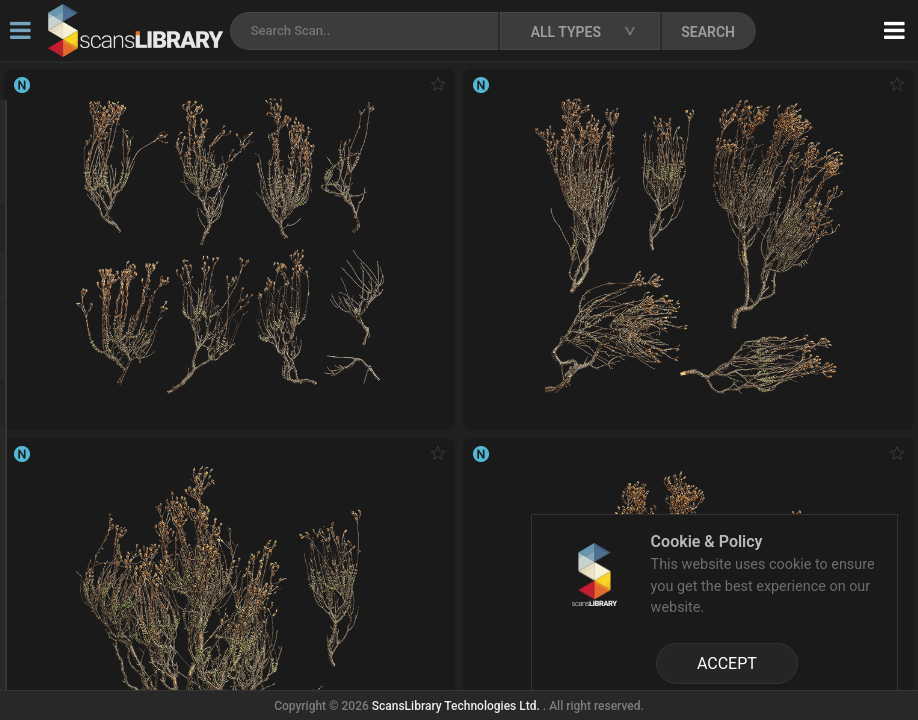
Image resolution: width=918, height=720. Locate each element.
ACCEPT (727, 663)
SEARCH (708, 32)
